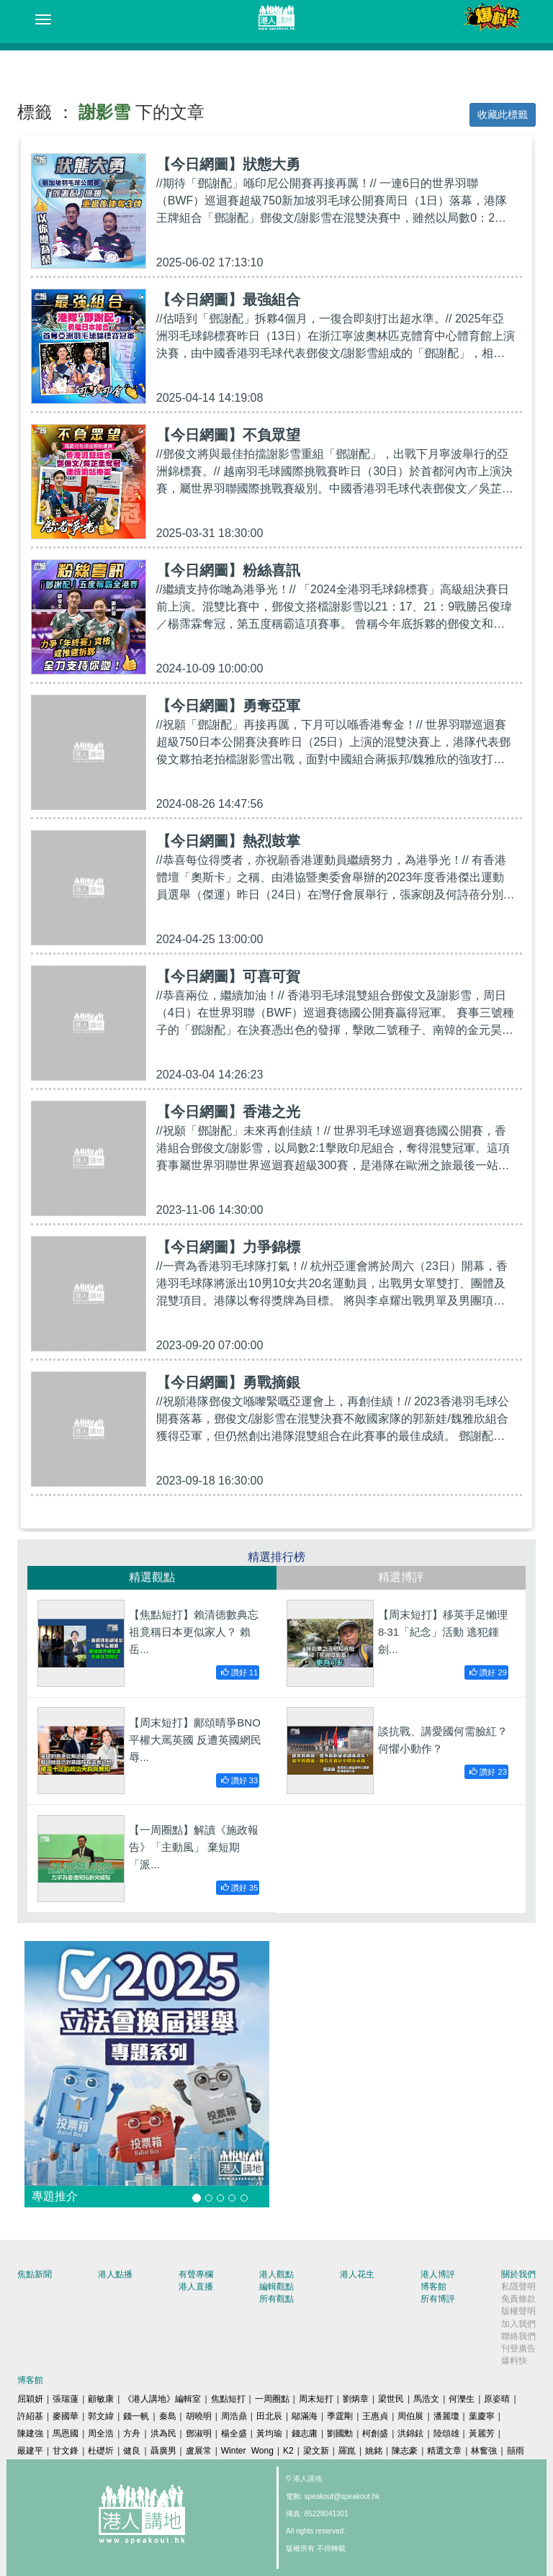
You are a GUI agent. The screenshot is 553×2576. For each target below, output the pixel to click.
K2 (288, 2451)
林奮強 (484, 2451)
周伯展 (410, 2416)
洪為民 (163, 2433)
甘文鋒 (65, 2451)
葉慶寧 (482, 2416)
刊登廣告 (518, 2348)
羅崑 (347, 2451)
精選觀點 (152, 1577)
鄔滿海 (305, 2416)
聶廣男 (163, 2451)
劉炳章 (356, 2399)
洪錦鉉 (410, 2433)
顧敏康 (101, 2399)
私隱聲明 (518, 2287)
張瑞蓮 (65, 2399)
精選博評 (401, 1577)
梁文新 (316, 2451)
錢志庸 (305, 2433)
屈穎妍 (30, 2399)
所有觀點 (276, 2299)
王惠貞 (375, 2416)
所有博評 (438, 2299)
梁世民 (391, 2399)
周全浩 (101, 2433)
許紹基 (30, 2416)
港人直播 (196, 2287)
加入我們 (518, 2324)
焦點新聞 (34, 2274)
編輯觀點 (276, 2287)
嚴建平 (30, 2451)
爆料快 (514, 2361)
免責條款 (518, 2299)
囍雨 (515, 2451)
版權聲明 (518, 2311)
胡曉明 (199, 2416)
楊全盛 (234, 2433)
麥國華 (65, 2416)
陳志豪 (405, 2451)
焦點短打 (228, 2399)
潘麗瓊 (446, 2416)
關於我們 (518, 2274)
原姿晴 (497, 2399)
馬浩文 (426, 2399)
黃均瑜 (269, 2433)
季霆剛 (340, 2416)
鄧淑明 (199, 2433)
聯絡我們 (518, 2336)
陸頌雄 (446, 2433)
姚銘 (373, 2451)
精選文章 (444, 2451)
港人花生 (357, 2274)
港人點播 (115, 2274)
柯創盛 (375, 2433)
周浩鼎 (234, 2416)
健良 (131, 2451)
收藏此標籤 (502, 114)
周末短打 (316, 2399)
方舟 (131, 2433)
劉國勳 (340, 2433)
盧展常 (199, 2451)
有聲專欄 (196, 2274)
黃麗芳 (482, 2433)
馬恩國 (65, 2433)
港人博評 (438, 2274)
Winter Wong (247, 2451)
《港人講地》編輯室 (162, 2399)
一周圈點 (272, 2399)
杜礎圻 (101, 2451)
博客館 (433, 2287)
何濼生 (462, 2399)
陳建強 (30, 2433)
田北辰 (269, 2416)
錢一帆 (136, 2416)
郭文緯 (101, 2416)
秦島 (167, 2416)
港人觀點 (276, 2274)
